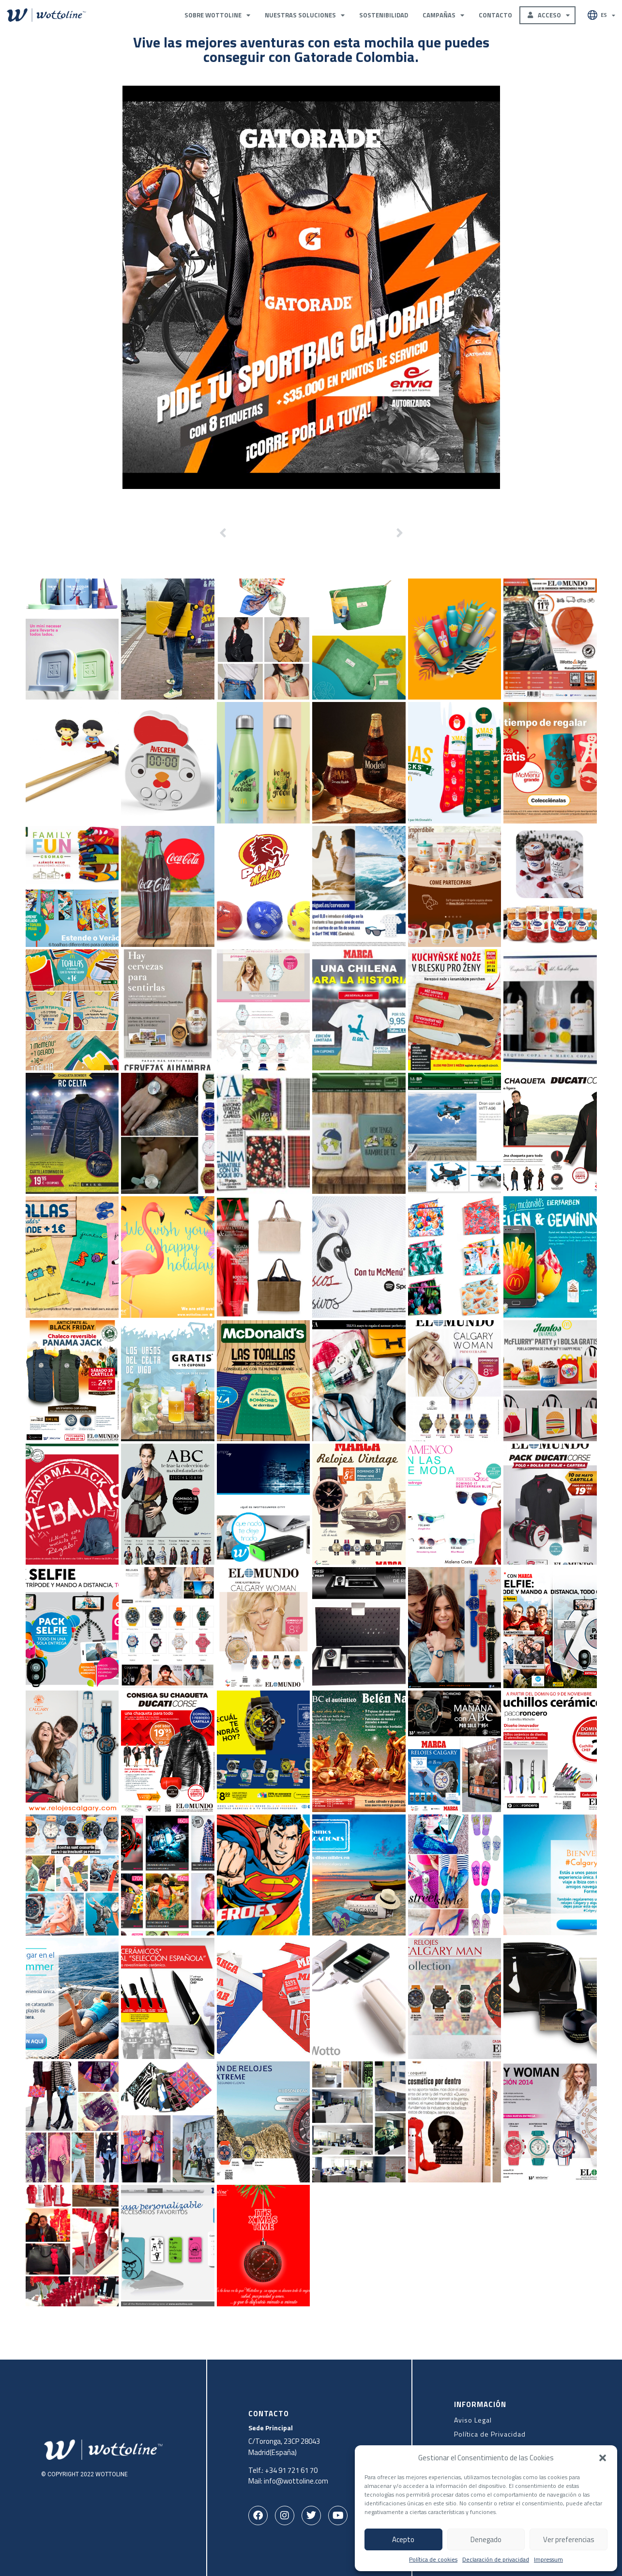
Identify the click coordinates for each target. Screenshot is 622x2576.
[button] (602, 2458)
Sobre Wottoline (217, 15)
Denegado (485, 2539)
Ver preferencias (568, 2539)
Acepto (403, 2539)
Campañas (443, 15)
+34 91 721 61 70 (291, 2470)
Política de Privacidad (490, 2434)
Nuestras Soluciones (305, 15)
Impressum (548, 2559)
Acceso (551, 15)
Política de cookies (433, 2559)
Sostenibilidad (383, 15)
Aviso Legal (473, 2420)
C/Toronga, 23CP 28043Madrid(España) (284, 2447)
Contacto (495, 15)
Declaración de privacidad (495, 2559)
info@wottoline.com (296, 2480)
